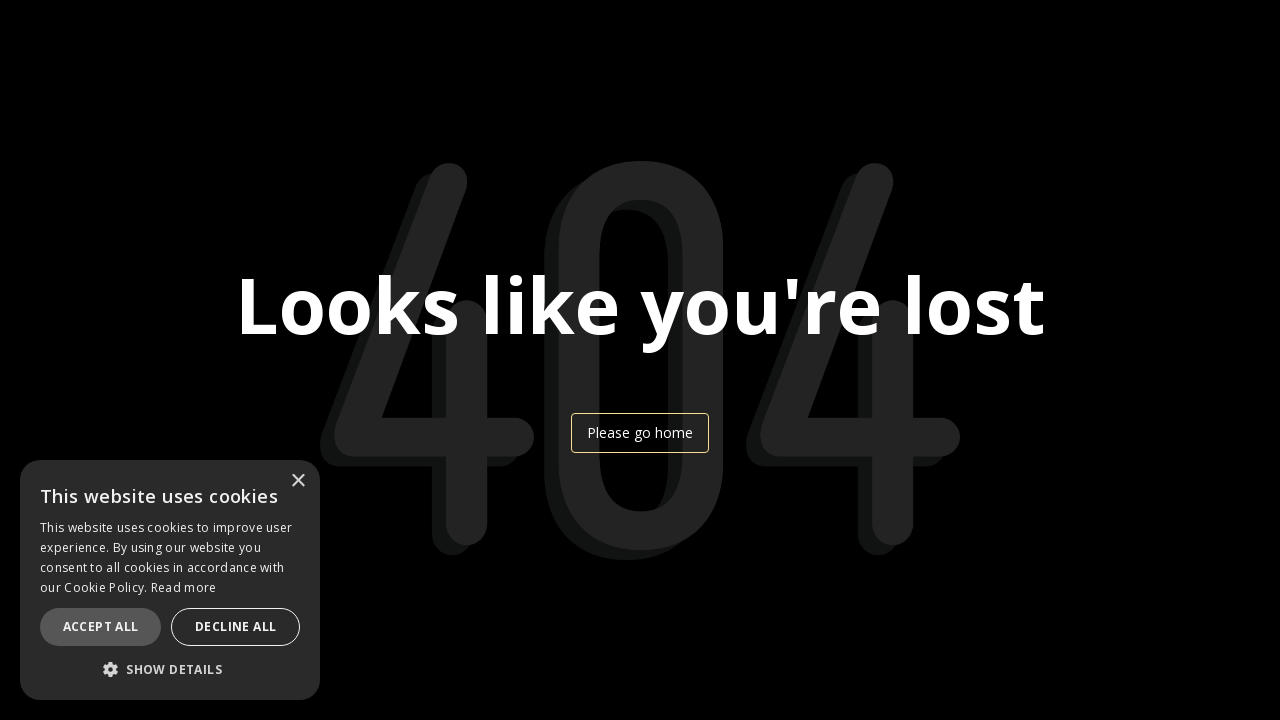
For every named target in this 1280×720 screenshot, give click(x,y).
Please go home (640, 432)
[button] (170, 669)
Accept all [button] (101, 626)
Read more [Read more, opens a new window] (184, 587)
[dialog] (170, 580)
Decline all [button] (235, 626)
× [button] (297, 481)
